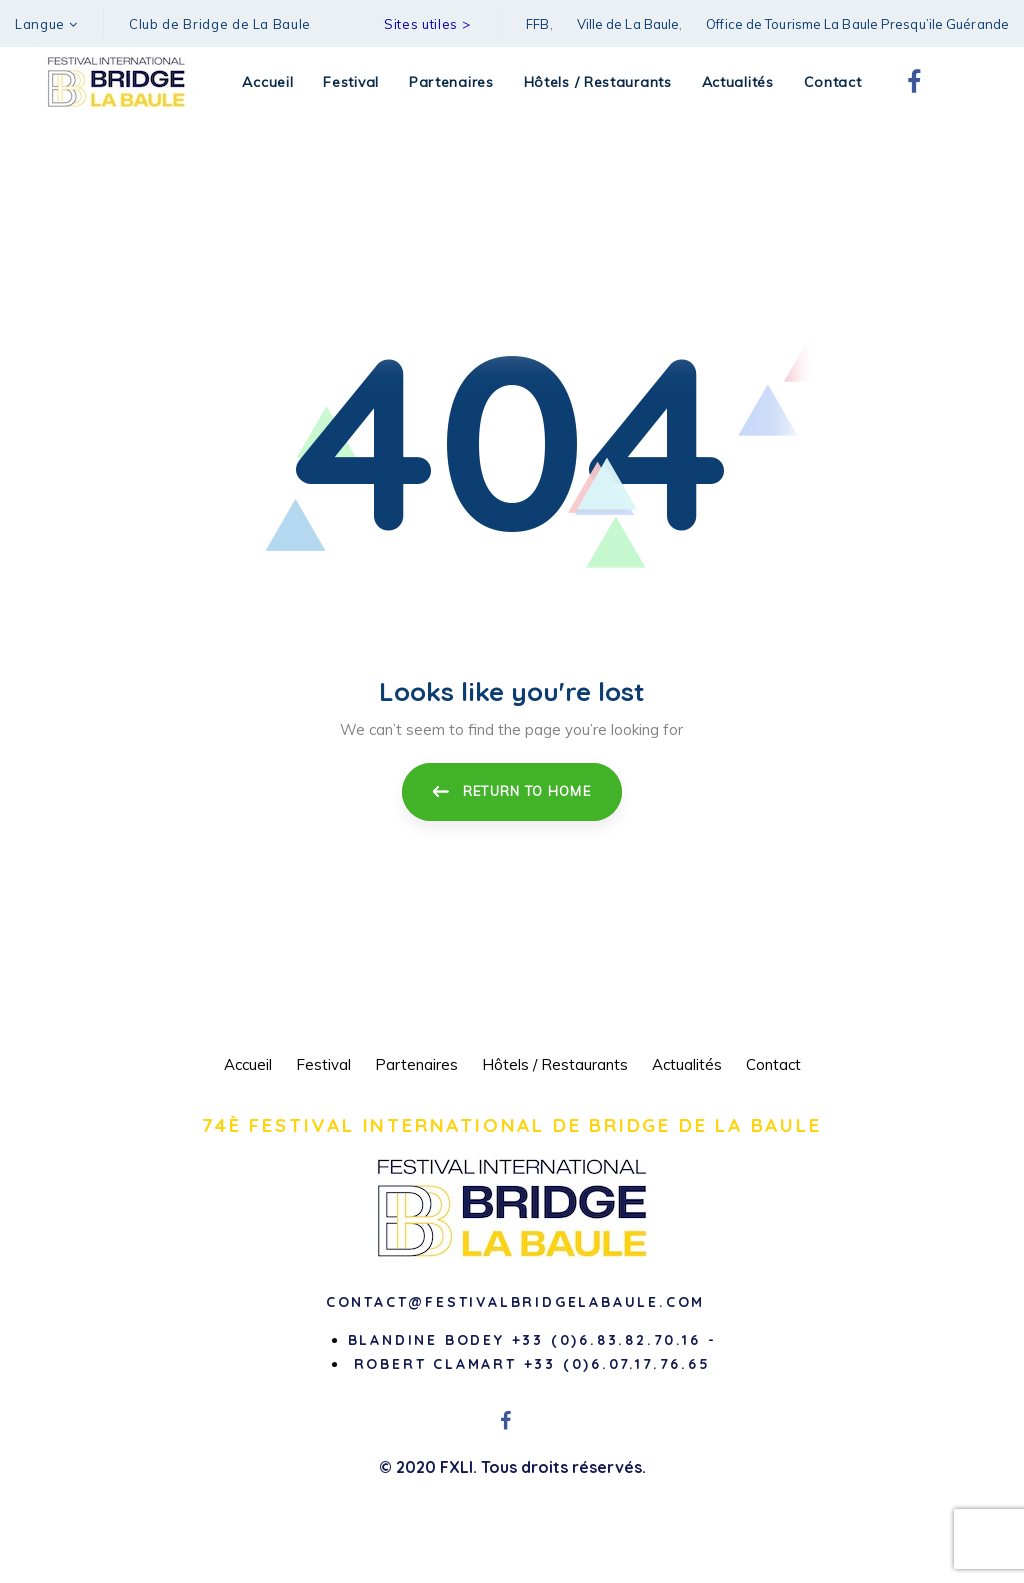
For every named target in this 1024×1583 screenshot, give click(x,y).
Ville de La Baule (628, 24)
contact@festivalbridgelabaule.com (515, 1302)
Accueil (248, 1064)
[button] (46, 24)
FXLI (456, 1467)
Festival (323, 1064)
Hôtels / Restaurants (555, 1064)
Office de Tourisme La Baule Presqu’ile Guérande (857, 24)
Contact (773, 1064)
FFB (537, 24)
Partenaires (416, 1064)
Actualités (687, 1064)
